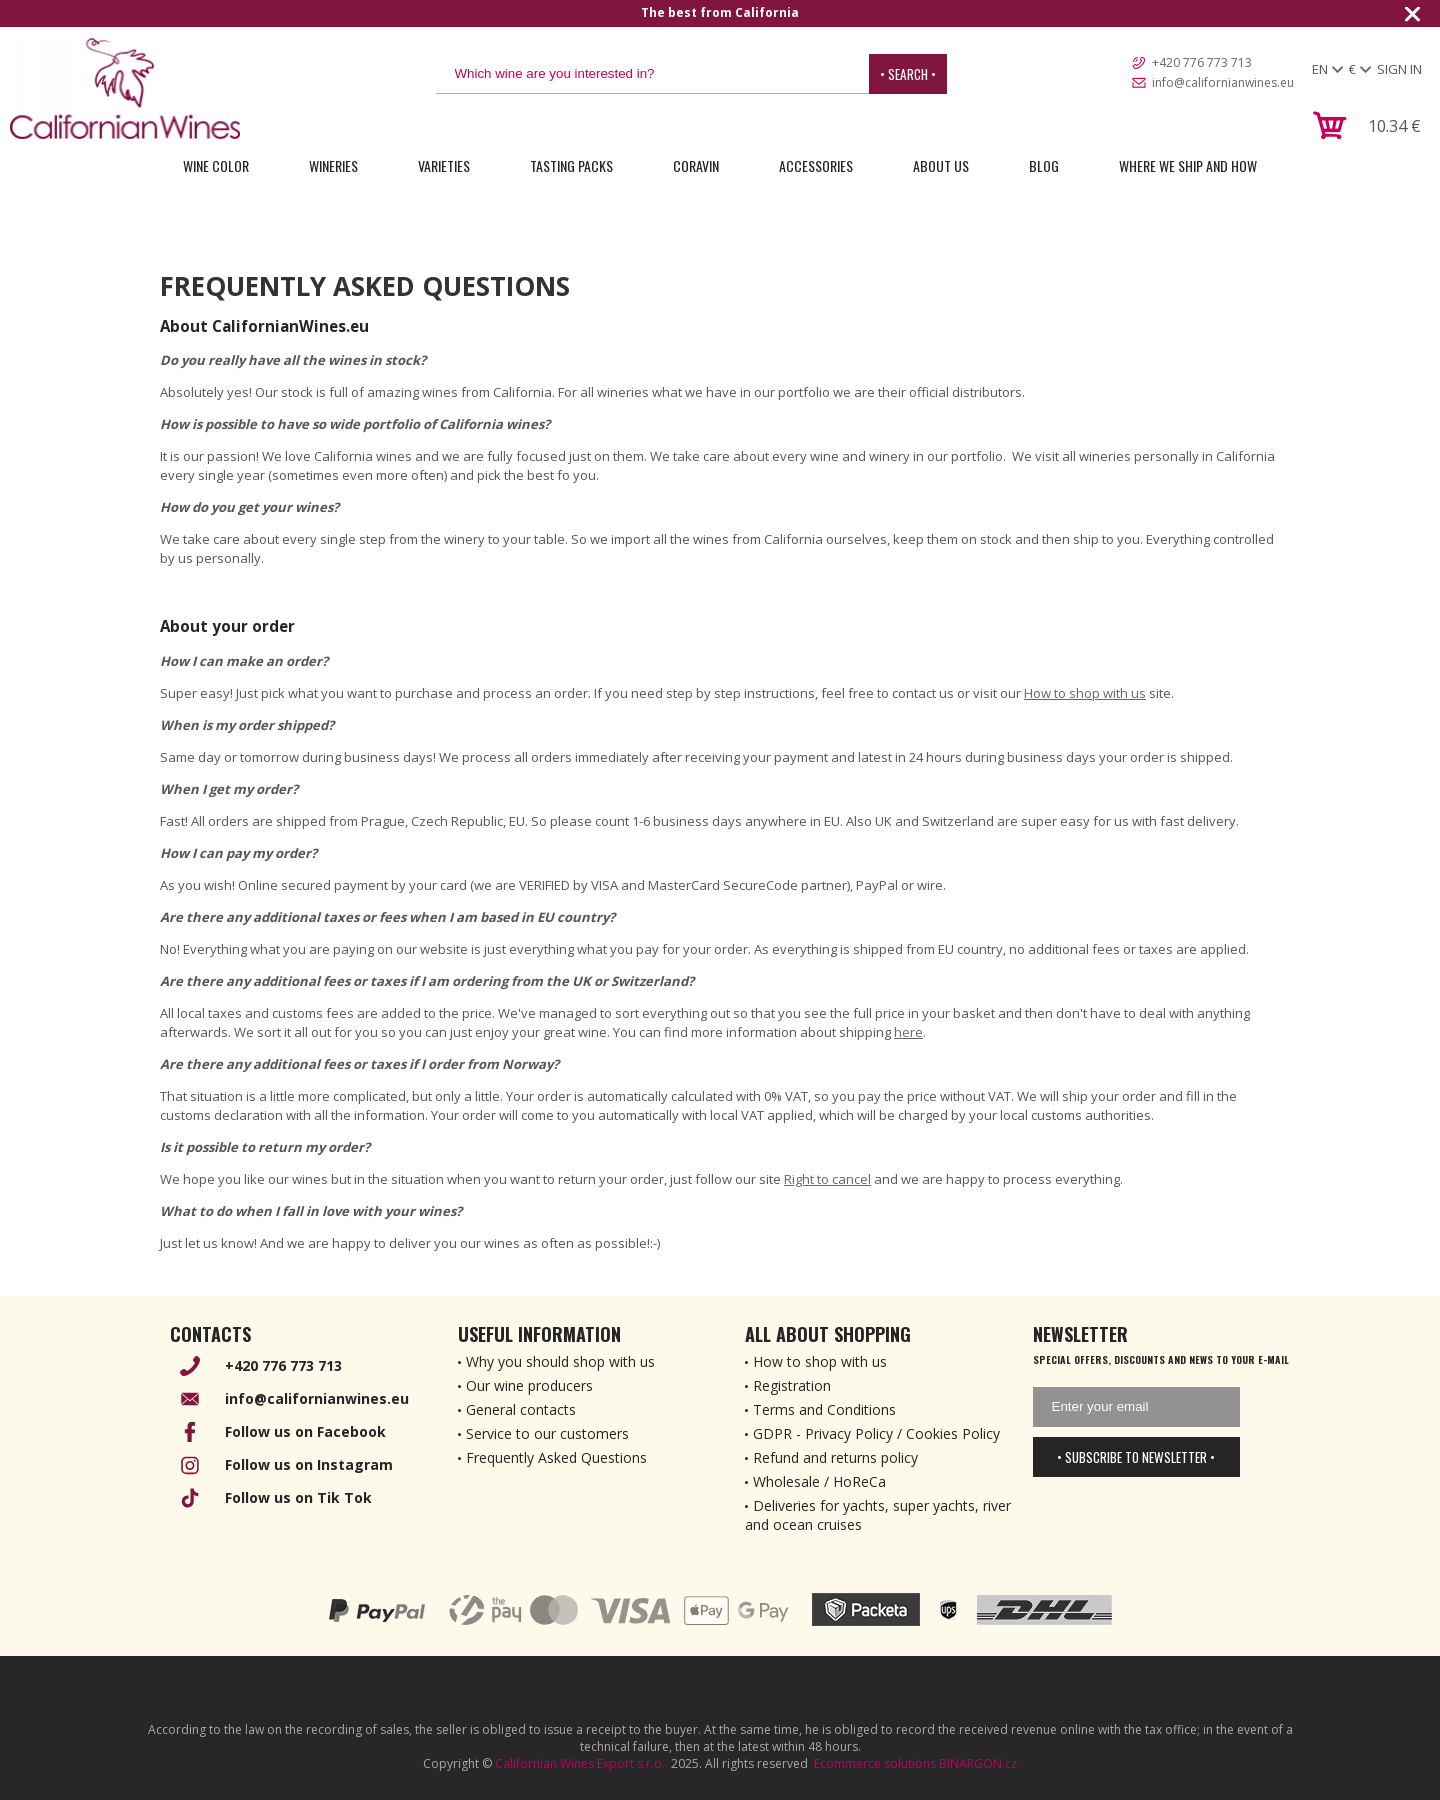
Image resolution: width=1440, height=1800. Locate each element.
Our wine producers (529, 1385)
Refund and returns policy (835, 1457)
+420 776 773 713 (1202, 62)
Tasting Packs (571, 165)
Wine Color (216, 165)
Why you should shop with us (560, 1361)
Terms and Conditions (824, 1409)
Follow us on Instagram (309, 1464)
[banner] (125, 88)
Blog (1044, 165)
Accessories (816, 165)
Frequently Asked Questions (556, 1457)
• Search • (908, 74)
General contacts (521, 1409)
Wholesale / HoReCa (819, 1481)
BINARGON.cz (978, 1763)
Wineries (333, 165)
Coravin (696, 165)
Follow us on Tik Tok (298, 1497)
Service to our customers (547, 1433)
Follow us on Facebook (305, 1431)
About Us (941, 165)
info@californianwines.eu (1223, 82)
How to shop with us (1085, 693)
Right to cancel (827, 1179)
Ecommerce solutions (875, 1763)
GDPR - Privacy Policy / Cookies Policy (876, 1433)
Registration (792, 1385)
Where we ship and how (1188, 165)
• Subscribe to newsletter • (1136, 1457)
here (908, 1032)
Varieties (444, 165)
